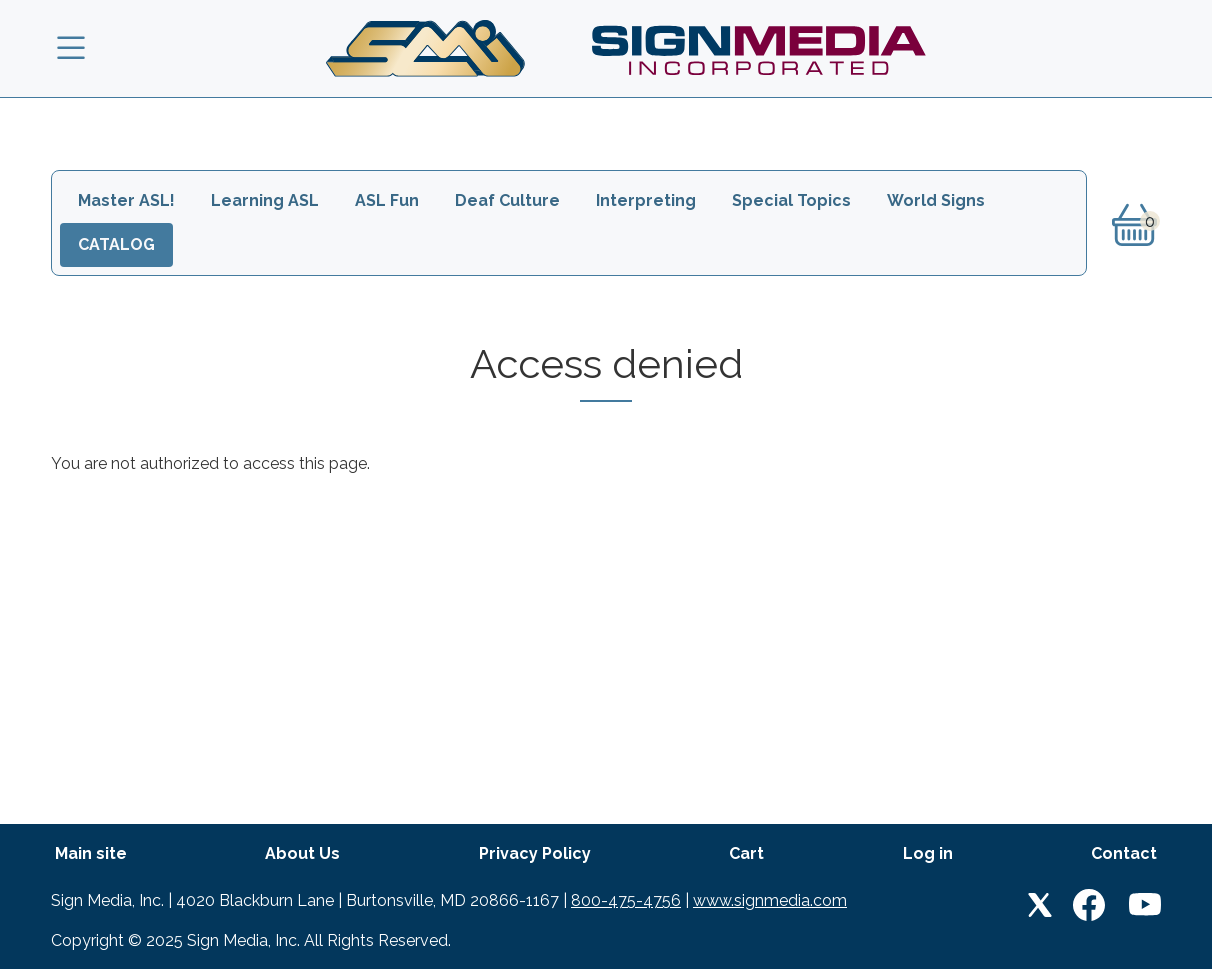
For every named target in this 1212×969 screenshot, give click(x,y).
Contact (1124, 853)
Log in (928, 853)
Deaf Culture (507, 200)
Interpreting (646, 200)
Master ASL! (126, 200)
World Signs (936, 200)
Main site (91, 853)
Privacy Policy (535, 853)
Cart (746, 853)
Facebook (1089, 905)
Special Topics (791, 200)
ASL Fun (387, 200)
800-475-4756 (626, 900)
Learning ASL (265, 200)
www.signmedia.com (770, 900)
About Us (302, 853)
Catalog (116, 244)
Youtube (1145, 905)
